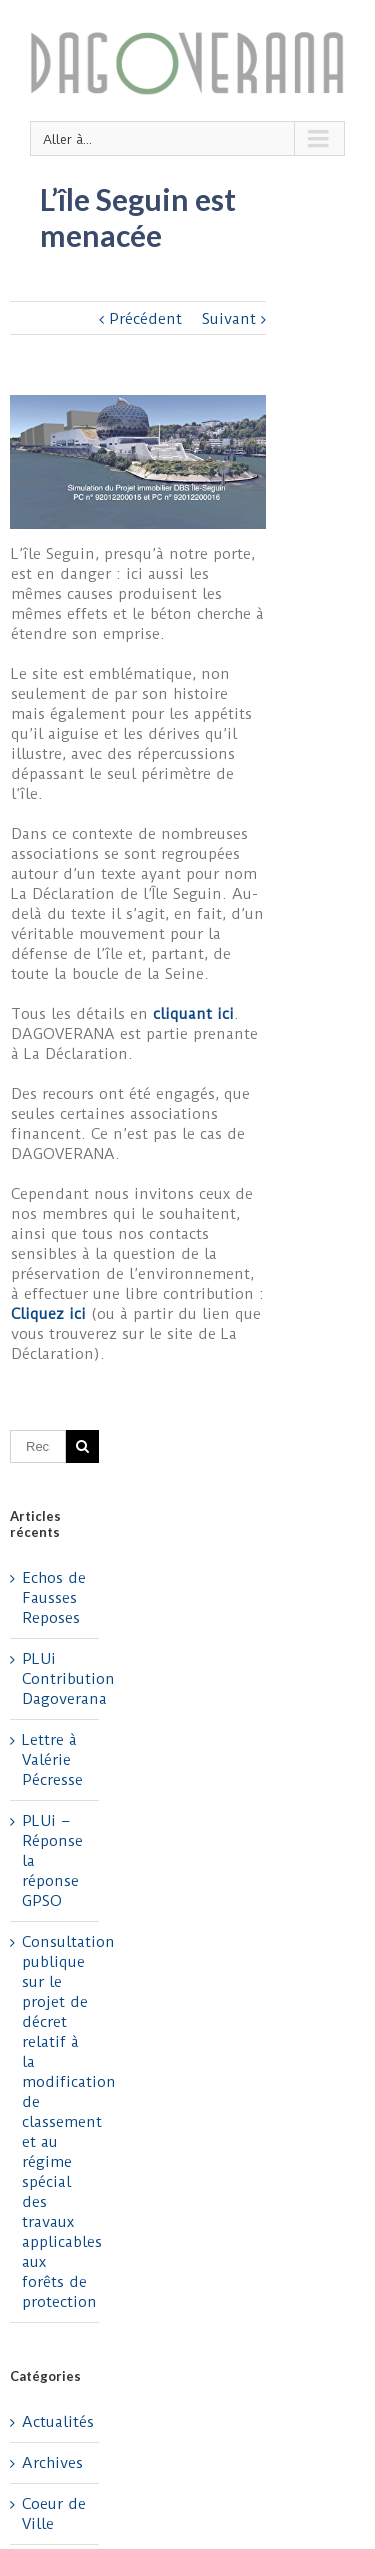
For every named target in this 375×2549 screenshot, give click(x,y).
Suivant (229, 319)
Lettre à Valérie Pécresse (52, 1760)
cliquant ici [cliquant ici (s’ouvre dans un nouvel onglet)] (193, 1014)
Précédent (145, 319)
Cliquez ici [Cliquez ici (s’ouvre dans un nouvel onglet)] (51, 1314)
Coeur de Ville (54, 2514)
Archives (52, 2463)
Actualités (55, 2422)
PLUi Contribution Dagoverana (68, 1679)
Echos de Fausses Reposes (54, 1598)
